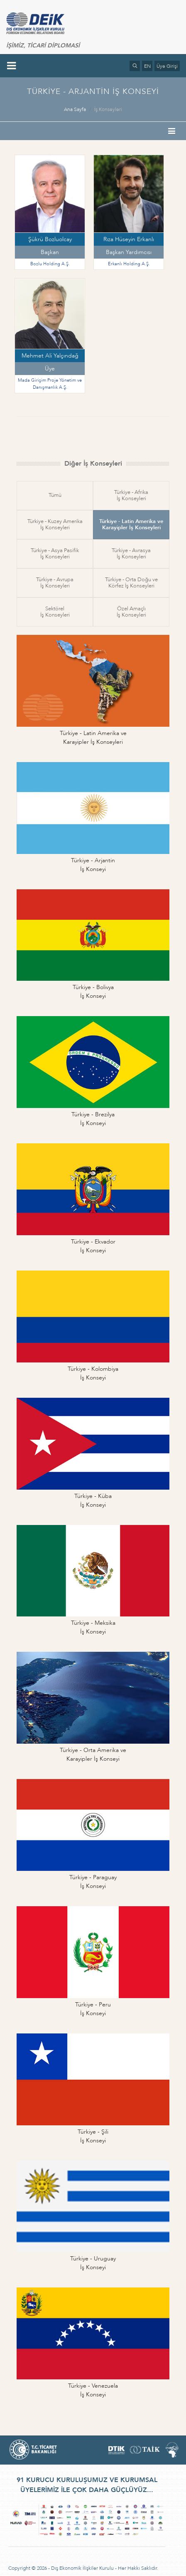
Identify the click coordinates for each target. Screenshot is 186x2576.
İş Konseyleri (108, 109)
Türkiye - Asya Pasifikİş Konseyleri (55, 553)
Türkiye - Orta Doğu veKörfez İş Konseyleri (131, 583)
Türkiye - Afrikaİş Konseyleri (131, 495)
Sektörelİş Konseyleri (55, 612)
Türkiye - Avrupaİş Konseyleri (54, 583)
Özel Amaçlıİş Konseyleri (131, 612)
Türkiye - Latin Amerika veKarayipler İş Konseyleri (131, 524)
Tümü (55, 495)
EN (147, 66)
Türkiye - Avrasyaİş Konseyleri (131, 553)
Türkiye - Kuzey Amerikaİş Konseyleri (55, 524)
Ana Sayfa (75, 109)
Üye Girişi (167, 66)
